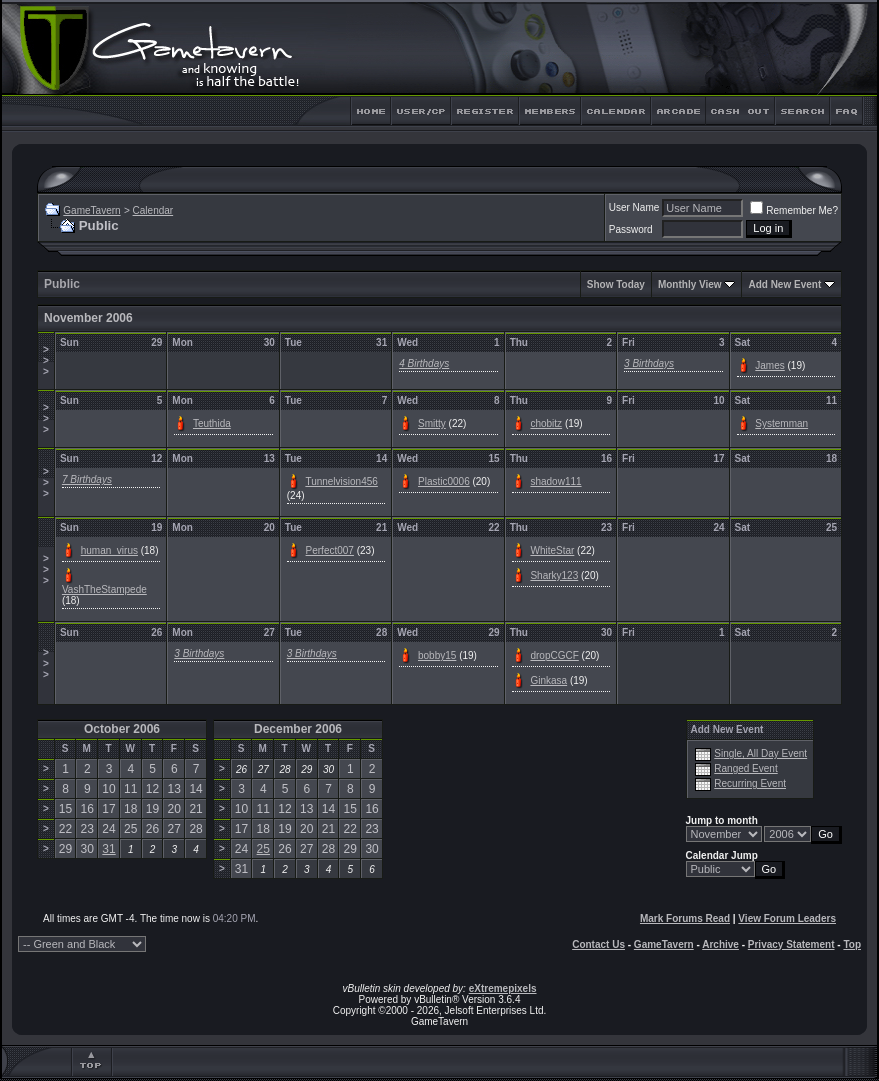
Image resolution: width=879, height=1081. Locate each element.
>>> (46, 360)
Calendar (153, 210)
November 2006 (88, 318)
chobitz (546, 423)
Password (631, 229)
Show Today (616, 284)
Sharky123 (554, 575)
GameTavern (91, 210)
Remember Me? (794, 210)
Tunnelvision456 (341, 481)
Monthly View (690, 284)
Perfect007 (330, 550)
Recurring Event (750, 783)
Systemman (781, 423)
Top (852, 944)
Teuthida (212, 423)
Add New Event (784, 284)
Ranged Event (745, 768)
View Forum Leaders (787, 918)
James (769, 365)
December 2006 (298, 729)
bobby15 (437, 655)
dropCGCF (554, 655)
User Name (634, 207)
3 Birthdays (649, 363)
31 (108, 849)
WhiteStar (552, 550)
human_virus (109, 550)
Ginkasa (548, 680)
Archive (720, 944)
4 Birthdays (424, 363)
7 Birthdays (87, 479)
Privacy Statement (791, 944)
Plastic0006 (444, 481)
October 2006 (122, 729)
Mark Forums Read (685, 918)
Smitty (432, 423)
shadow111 (555, 481)
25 (263, 849)
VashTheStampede (104, 589)
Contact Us (598, 944)
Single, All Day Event (760, 753)
